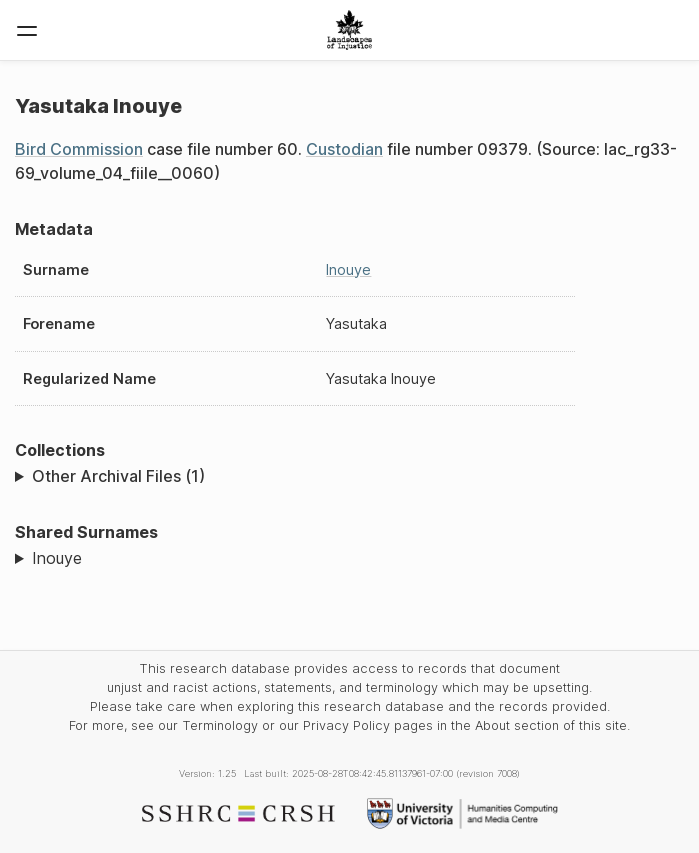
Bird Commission (79, 149)
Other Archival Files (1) (118, 476)
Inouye (348, 269)
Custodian (344, 149)
